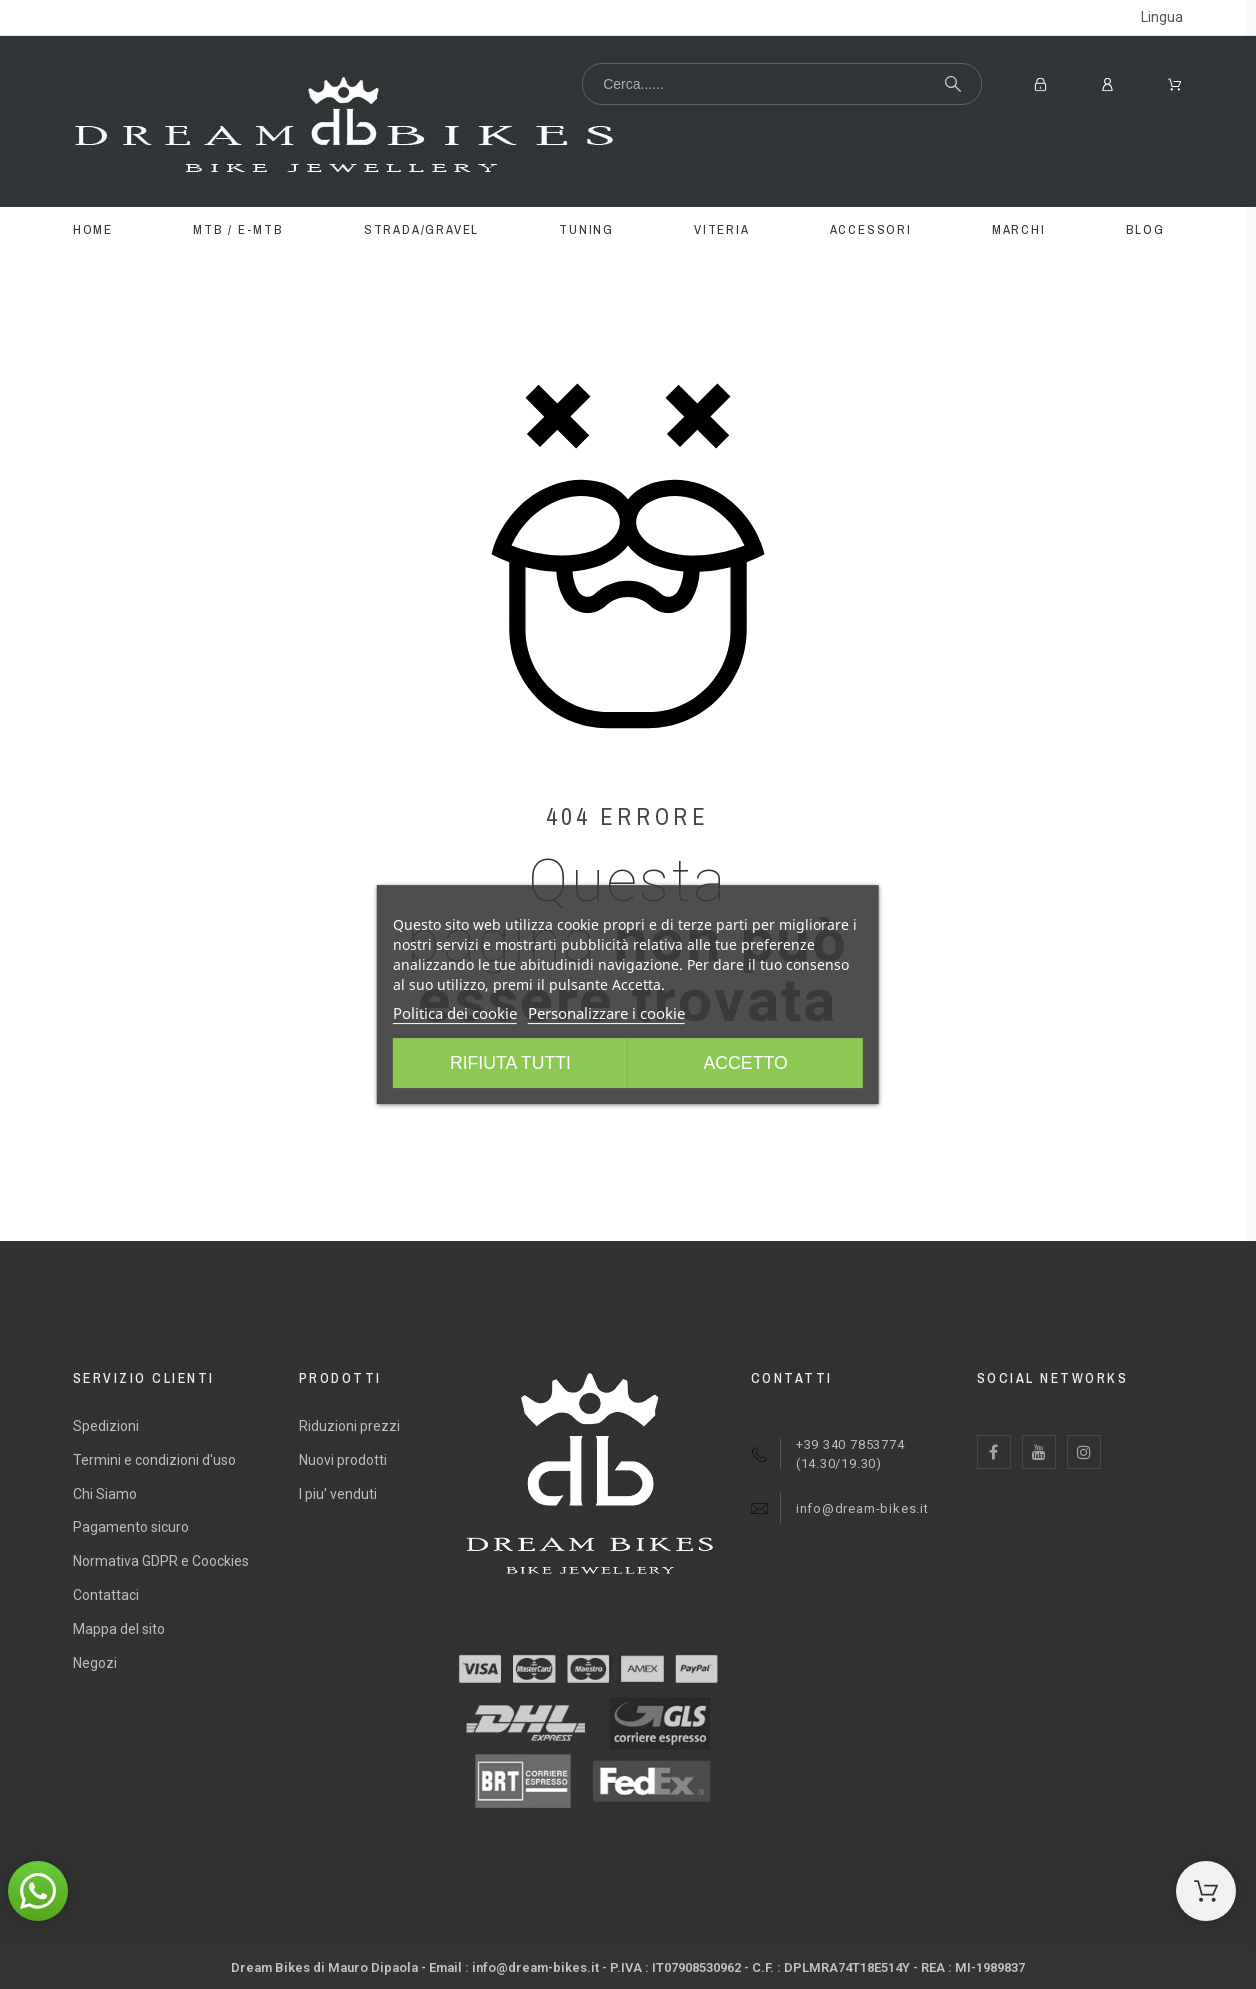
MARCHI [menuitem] (1019, 229)
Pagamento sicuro (131, 1527)
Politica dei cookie (455, 1013)
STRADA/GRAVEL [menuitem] (421, 229)
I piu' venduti (338, 1494)
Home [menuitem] (93, 229)
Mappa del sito (119, 1629)
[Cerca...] (782, 84)
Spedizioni (106, 1426)
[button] (38, 1891)
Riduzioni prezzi (349, 1426)
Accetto (748, 1063)
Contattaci (106, 1595)
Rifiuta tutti (507, 1063)
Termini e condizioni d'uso (154, 1460)
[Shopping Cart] (1206, 1891)
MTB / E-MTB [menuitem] (238, 229)
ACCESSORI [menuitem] (871, 229)
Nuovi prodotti (343, 1460)
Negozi (95, 1663)
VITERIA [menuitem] (722, 229)
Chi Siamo (105, 1494)
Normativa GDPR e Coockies (161, 1561)
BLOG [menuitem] (1145, 229)
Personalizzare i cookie (606, 1013)
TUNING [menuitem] (586, 229)
